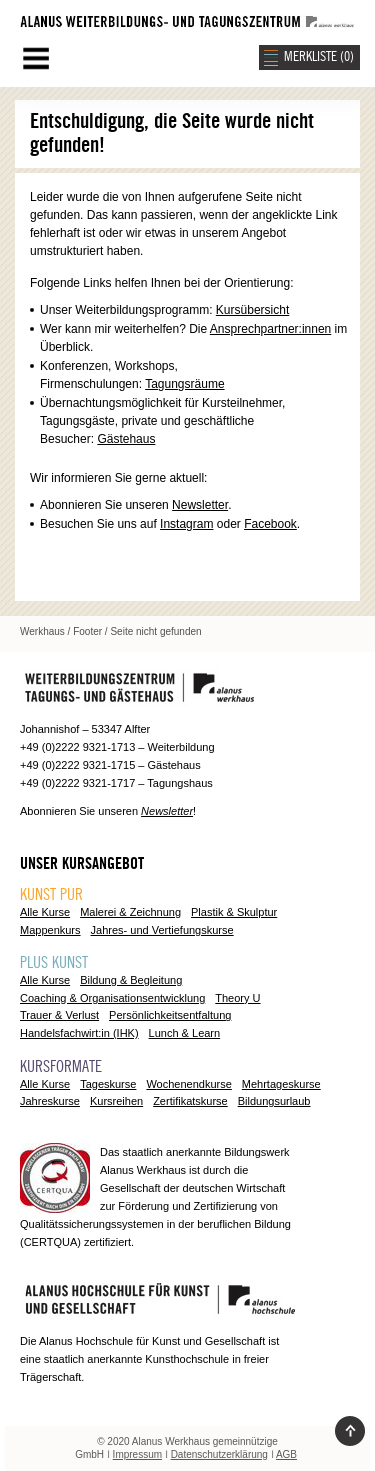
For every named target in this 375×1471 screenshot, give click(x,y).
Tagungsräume (184, 384)
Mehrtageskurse (281, 1084)
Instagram (186, 524)
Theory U (237, 998)
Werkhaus (42, 631)
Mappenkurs (50, 930)
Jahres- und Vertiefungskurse (162, 930)
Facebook (270, 524)
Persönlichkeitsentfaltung (170, 1015)
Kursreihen (116, 1101)
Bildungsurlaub (274, 1101)
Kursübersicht (252, 310)
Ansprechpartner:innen (270, 329)
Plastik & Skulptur (234, 912)
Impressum (137, 1454)
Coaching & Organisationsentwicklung (112, 998)
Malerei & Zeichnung (130, 912)
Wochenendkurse (188, 1084)
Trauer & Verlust (59, 1015)
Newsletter (200, 505)
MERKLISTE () (319, 57)
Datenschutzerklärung (219, 1454)
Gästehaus (126, 439)
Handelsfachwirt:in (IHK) (79, 1033)
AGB (286, 1454)
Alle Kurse (45, 912)
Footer (87, 631)
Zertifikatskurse (190, 1101)
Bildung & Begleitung (131, 980)
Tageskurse (108, 1084)
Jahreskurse (50, 1101)
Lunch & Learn (185, 1033)
